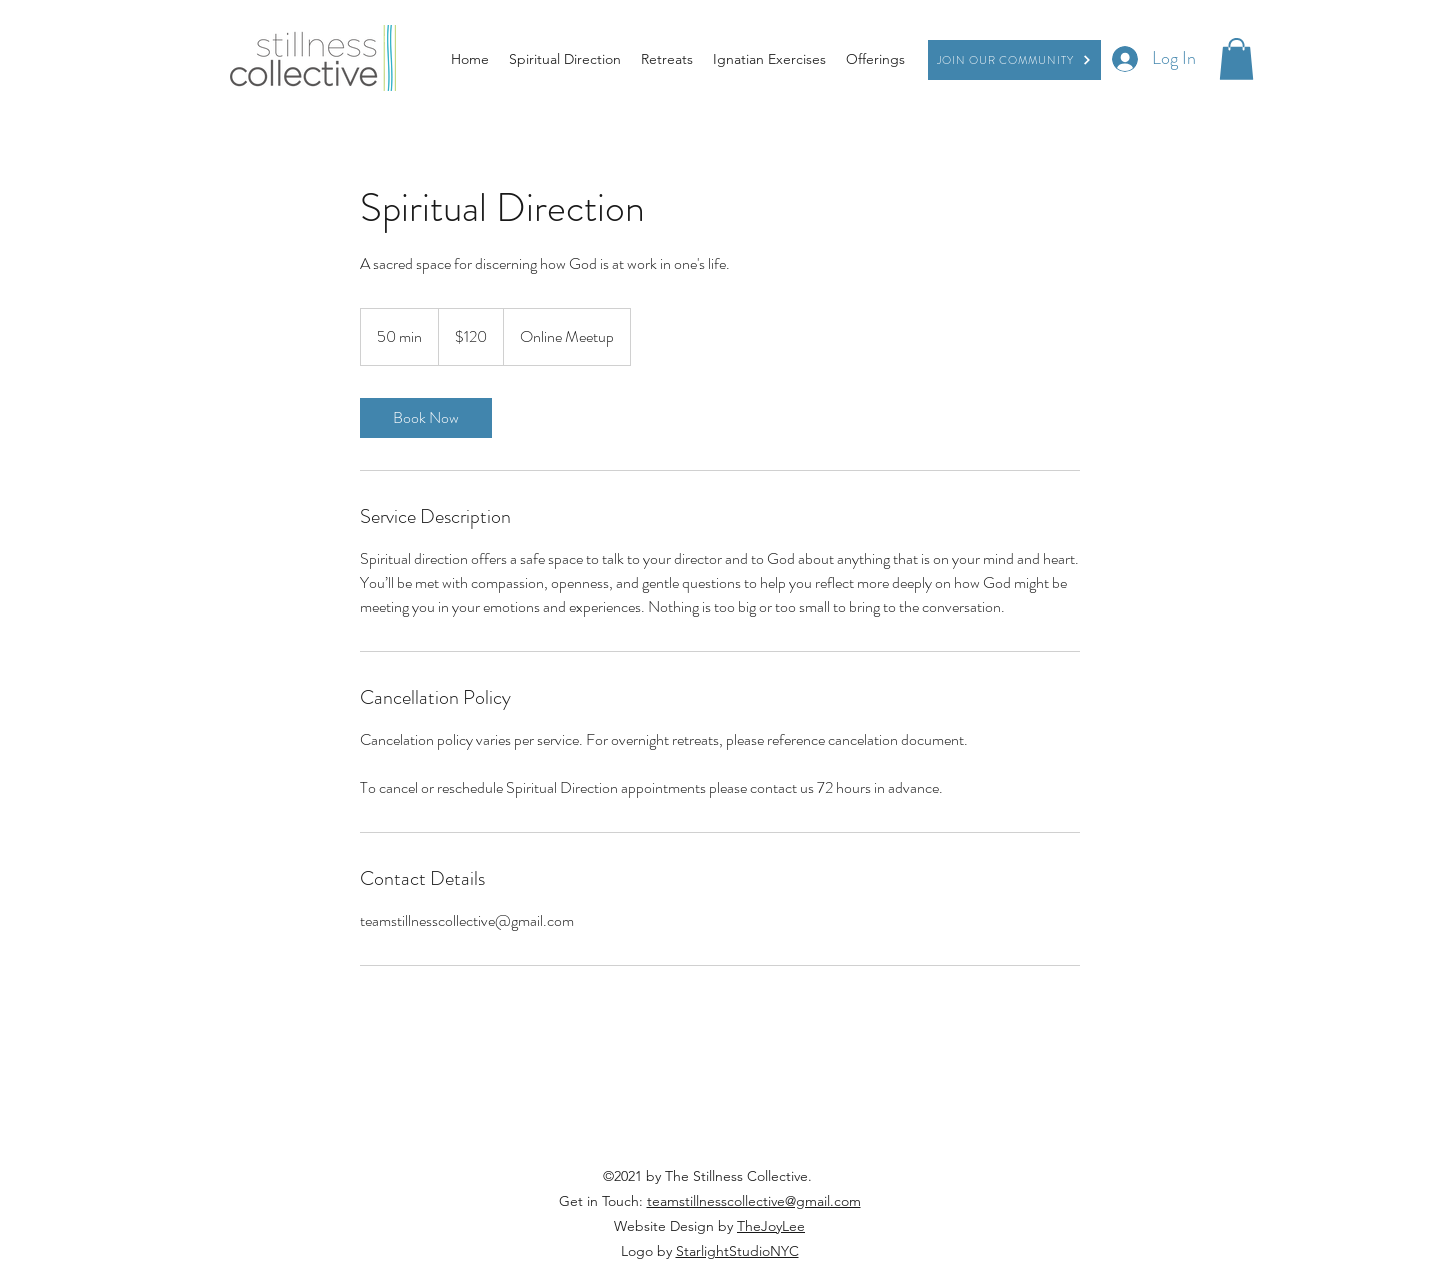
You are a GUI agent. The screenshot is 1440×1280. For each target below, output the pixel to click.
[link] (426, 418)
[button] (1236, 59)
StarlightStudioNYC (737, 1251)
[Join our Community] (1014, 60)
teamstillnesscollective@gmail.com (754, 1201)
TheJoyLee (771, 1226)
